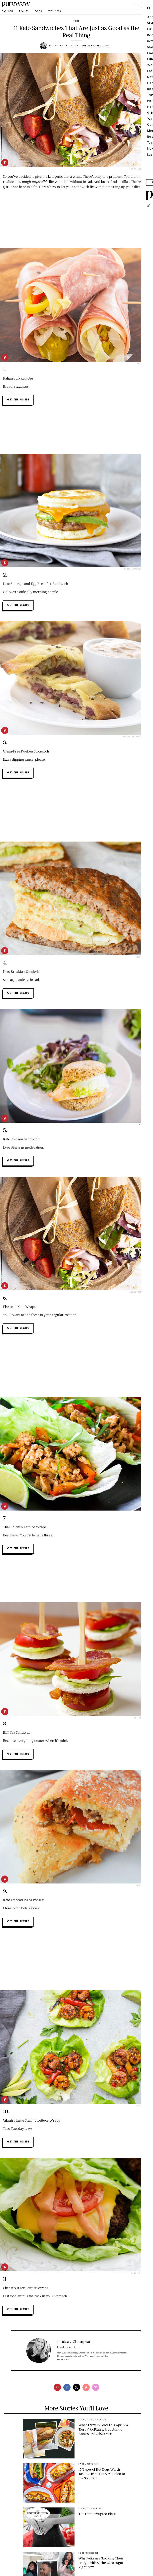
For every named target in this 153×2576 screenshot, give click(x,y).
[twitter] (76, 2387)
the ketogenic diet (55, 176)
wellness (54, 11)
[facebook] (67, 2387)
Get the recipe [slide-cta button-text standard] (18, 400)
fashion (7, 11)
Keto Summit (146, 1125)
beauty (24, 11)
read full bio (63, 2360)
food (38, 11)
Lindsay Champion (65, 46)
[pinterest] (4, 162)
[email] (95, 2387)
